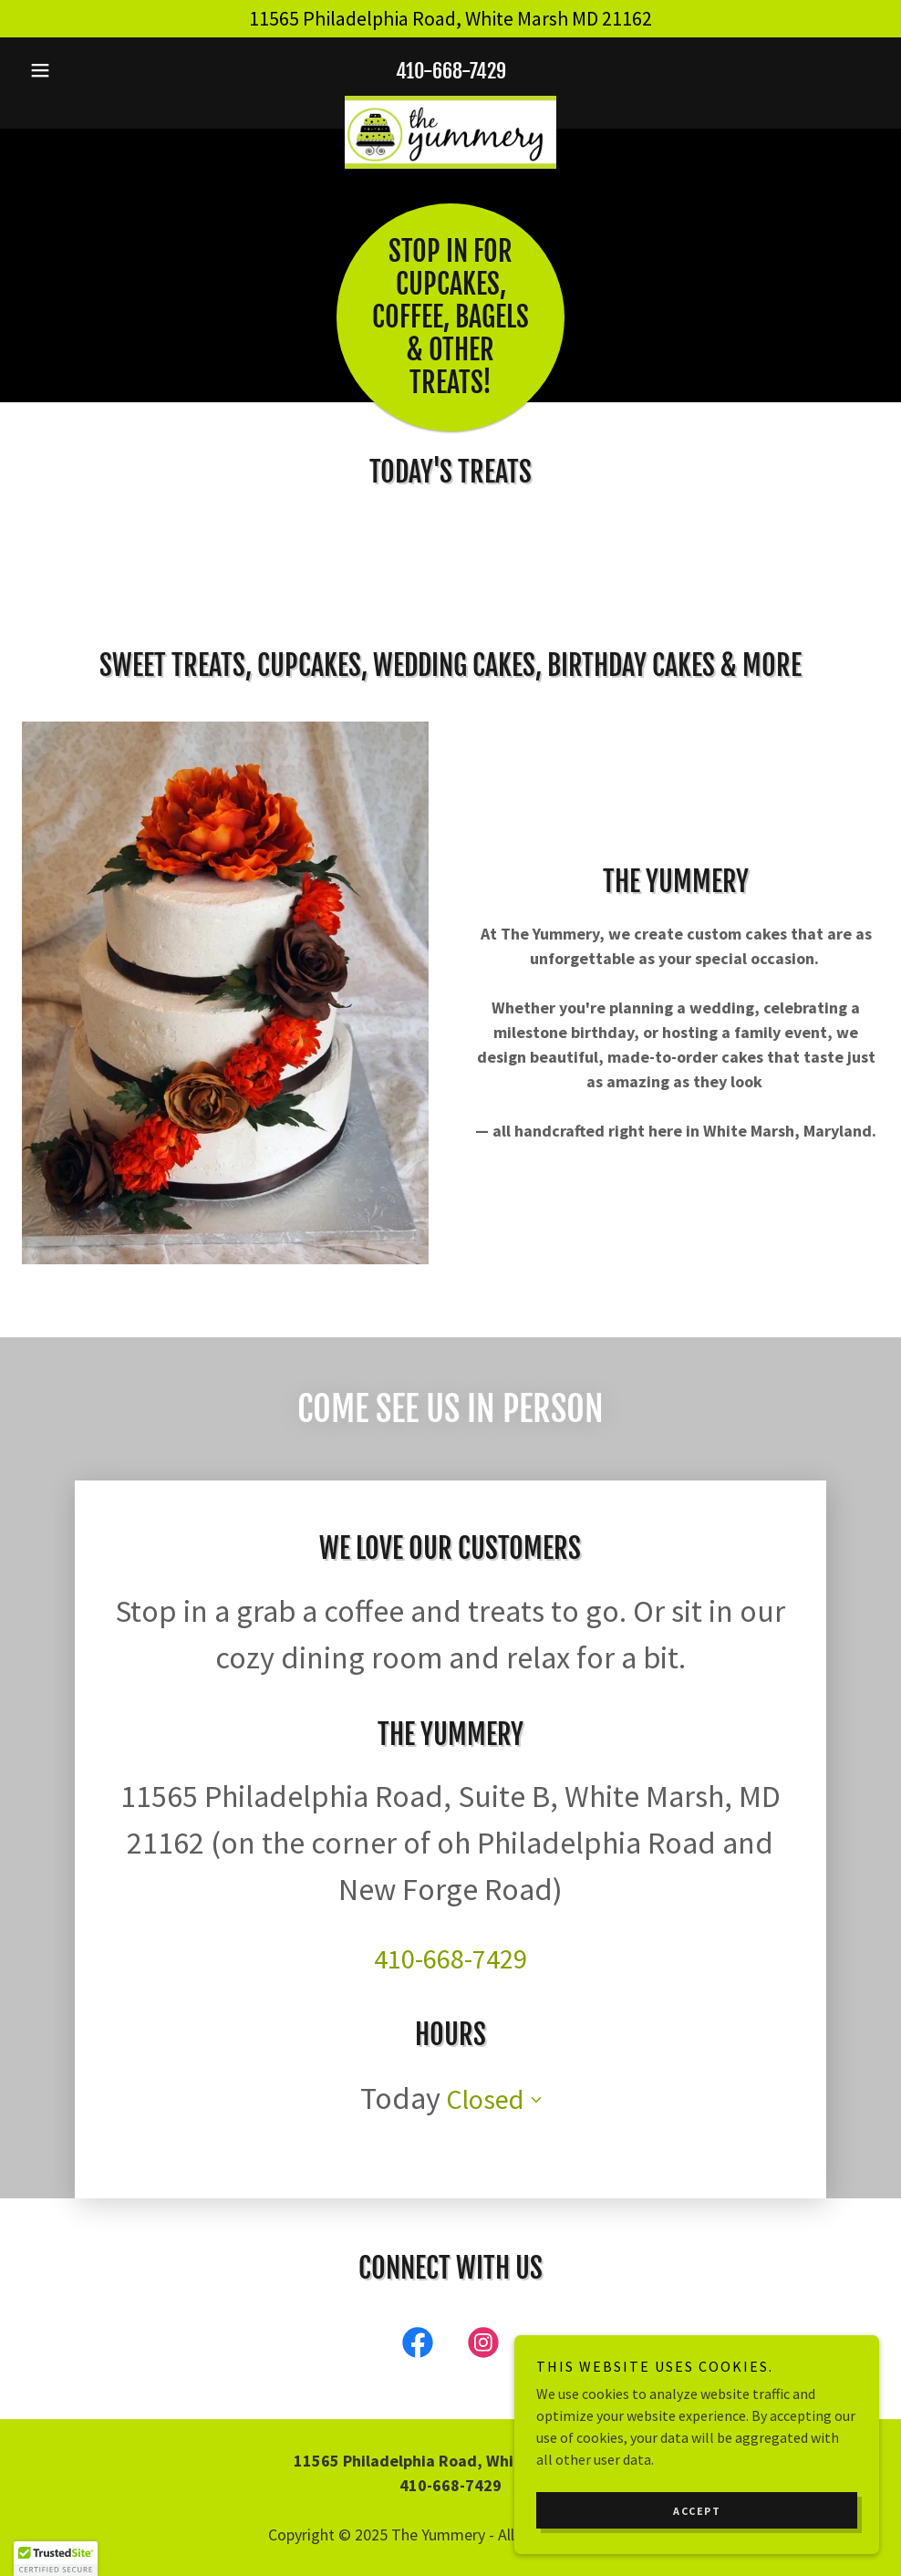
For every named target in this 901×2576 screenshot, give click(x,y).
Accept (696, 2511)
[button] (86, 70)
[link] (450, 103)
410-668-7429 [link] (451, 70)
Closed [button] (484, 1984)
